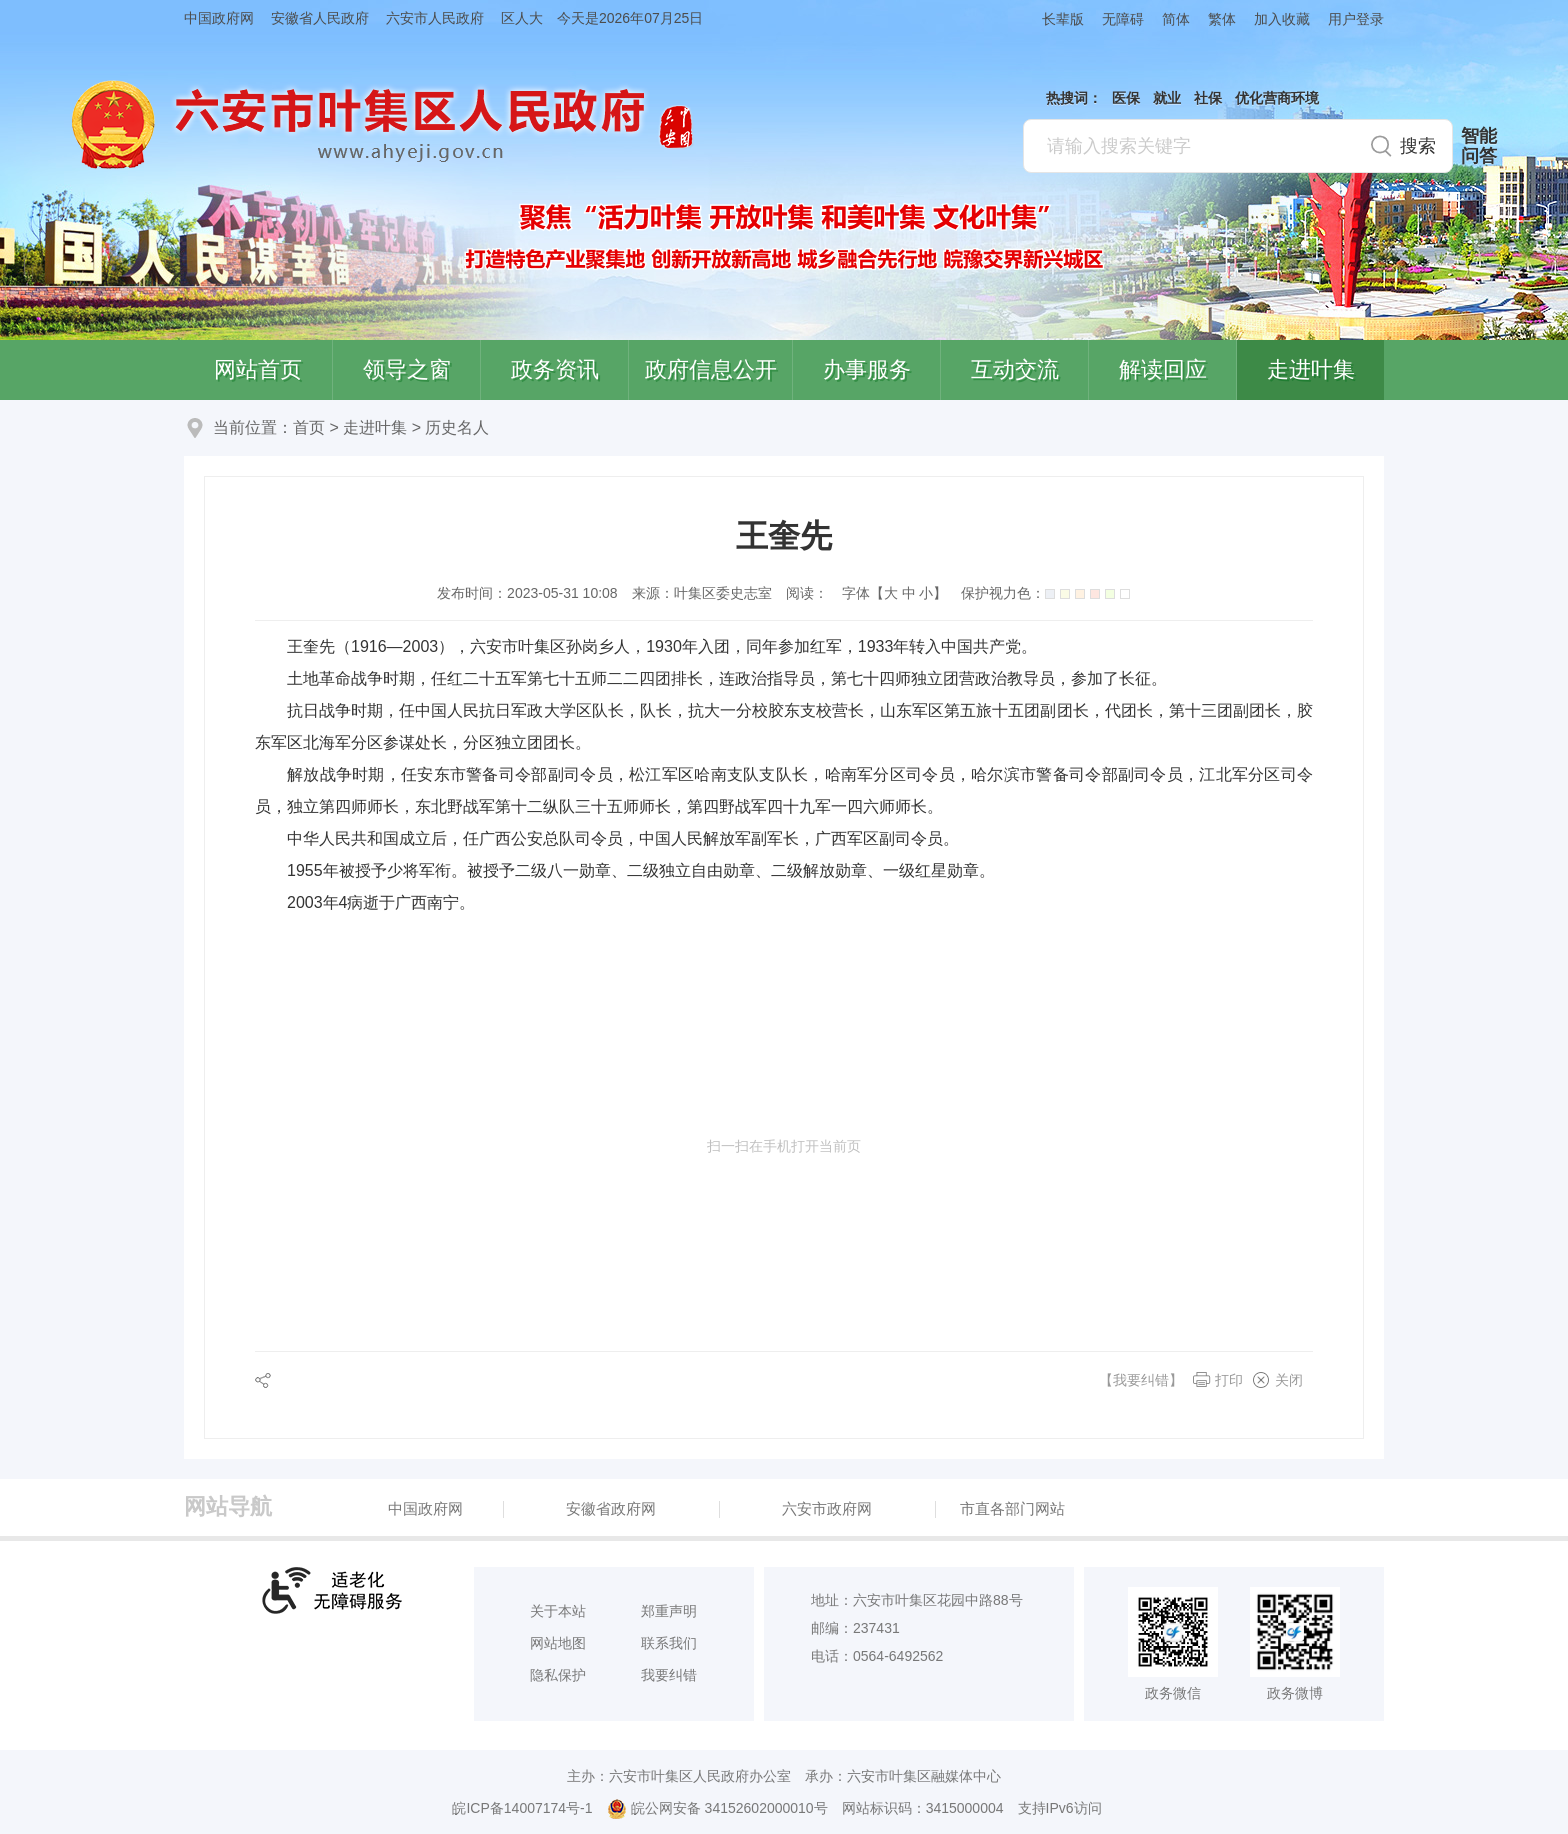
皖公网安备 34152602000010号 (717, 1809)
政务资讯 (555, 369)
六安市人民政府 (435, 18)
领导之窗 (407, 369)
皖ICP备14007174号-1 (522, 1808)
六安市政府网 (827, 1508)
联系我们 (669, 1643)
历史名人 (457, 427)
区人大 (522, 18)
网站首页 (258, 369)
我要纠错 (669, 1675)
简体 (1176, 19)
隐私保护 (558, 1675)
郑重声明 (669, 1611)
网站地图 (558, 1643)
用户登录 (1356, 19)
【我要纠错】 (1141, 1380)
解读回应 (1163, 369)
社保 (1208, 98)
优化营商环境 (1277, 98)
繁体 (1222, 19)
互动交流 (1015, 369)
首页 (309, 427)
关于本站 (558, 1611)
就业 (1167, 98)
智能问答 (1479, 146)
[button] (1054, 18)
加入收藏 (1282, 19)
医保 (1126, 98)
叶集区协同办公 (1539, 474)
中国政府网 (219, 18)
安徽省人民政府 (320, 18)
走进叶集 (1311, 369)
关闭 (1289, 1380)
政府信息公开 (711, 369)
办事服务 (867, 369)
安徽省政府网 (611, 1508)
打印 (1229, 1380)
